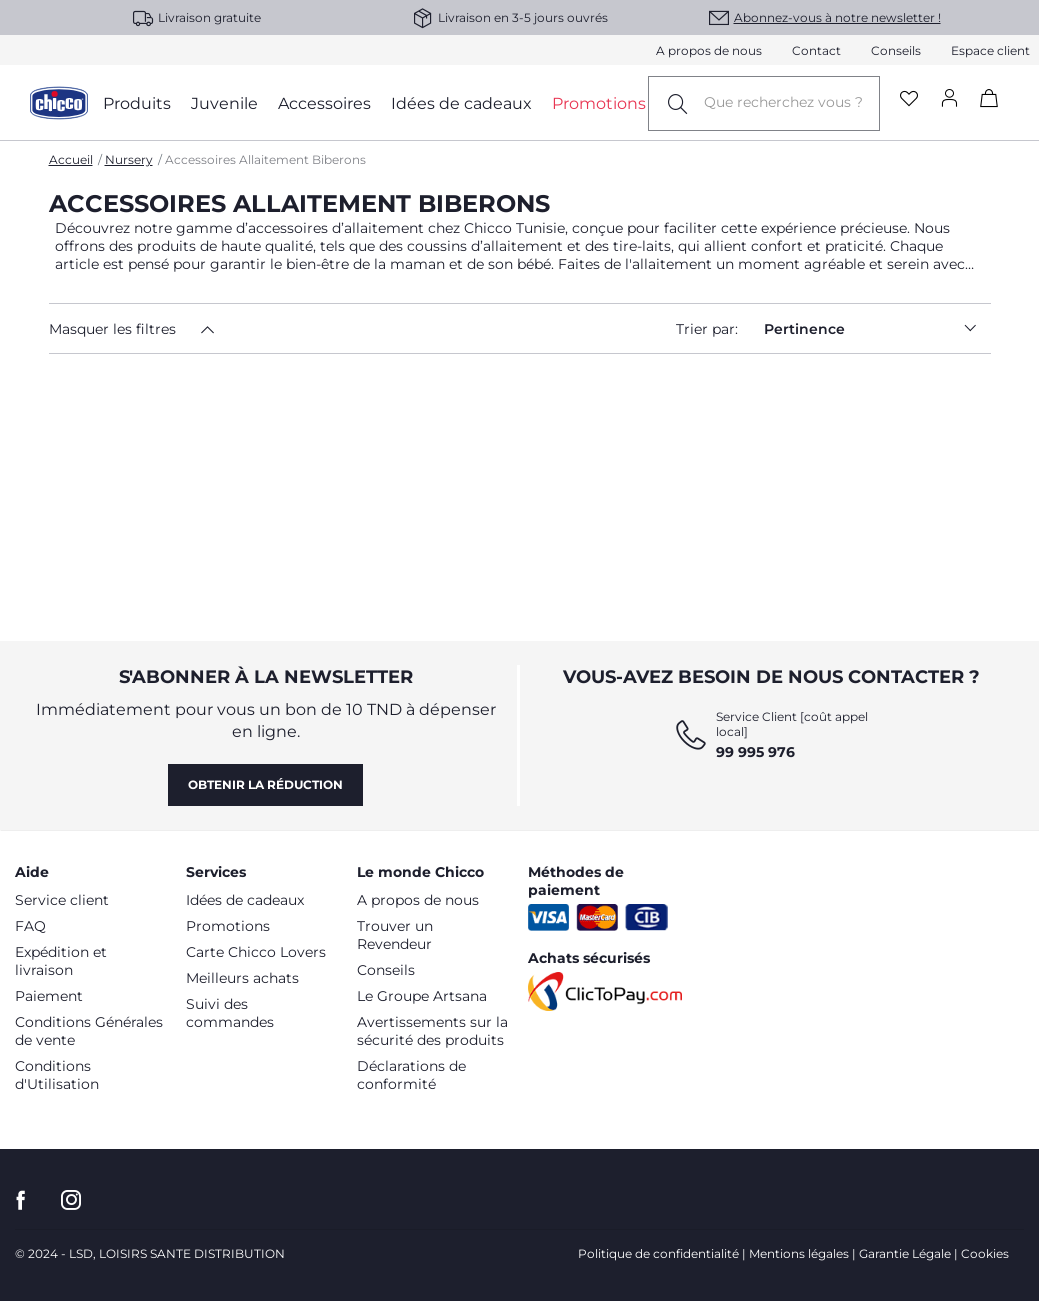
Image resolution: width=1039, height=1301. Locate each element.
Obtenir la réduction (265, 784)
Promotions (228, 926)
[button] (167, 329)
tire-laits (642, 246)
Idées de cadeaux (245, 900)
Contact (816, 50)
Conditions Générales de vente (89, 1031)
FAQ (30, 926)
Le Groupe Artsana (422, 996)
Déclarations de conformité (411, 1075)
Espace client (990, 50)
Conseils (896, 50)
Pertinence (877, 328)
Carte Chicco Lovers (256, 952)
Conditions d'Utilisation (57, 1075)
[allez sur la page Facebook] (21, 1200)
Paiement (49, 996)
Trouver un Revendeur (395, 935)
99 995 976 (755, 752)
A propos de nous (709, 50)
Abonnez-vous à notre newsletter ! (837, 17)
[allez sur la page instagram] (71, 1200)
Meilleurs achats (242, 978)
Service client (62, 900)
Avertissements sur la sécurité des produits (432, 1031)
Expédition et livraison (61, 961)
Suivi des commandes (230, 1013)
